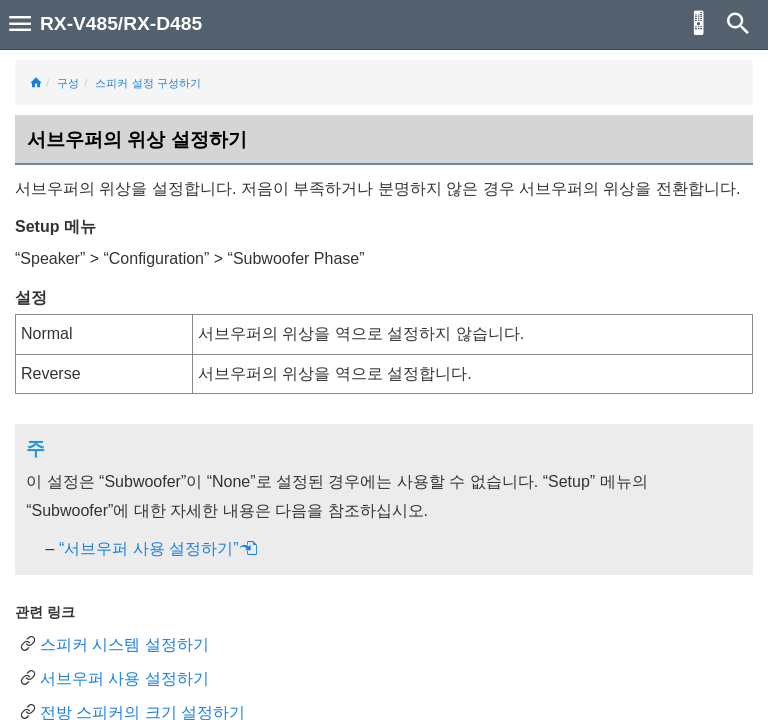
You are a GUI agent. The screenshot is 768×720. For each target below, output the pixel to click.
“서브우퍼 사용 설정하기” (158, 548)
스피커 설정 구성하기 (147, 83)
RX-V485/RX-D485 (121, 23)
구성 (68, 83)
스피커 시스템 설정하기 (124, 644)
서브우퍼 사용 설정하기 (124, 678)
